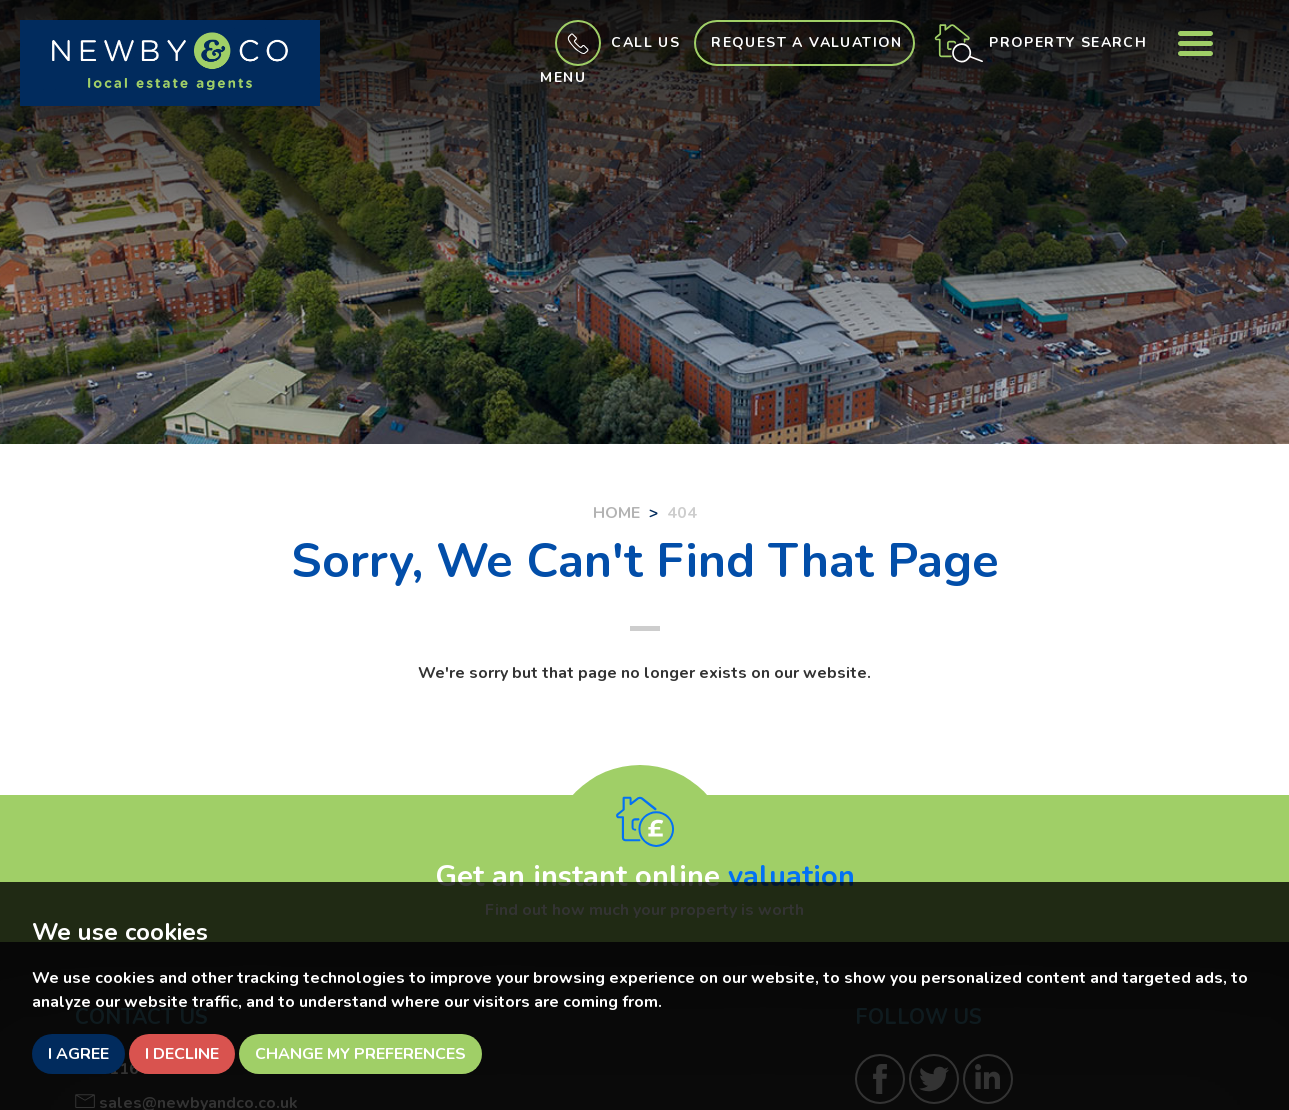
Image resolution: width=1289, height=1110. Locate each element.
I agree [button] (78, 1054)
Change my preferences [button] (360, 1054)
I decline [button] (182, 1054)
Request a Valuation (807, 42)
